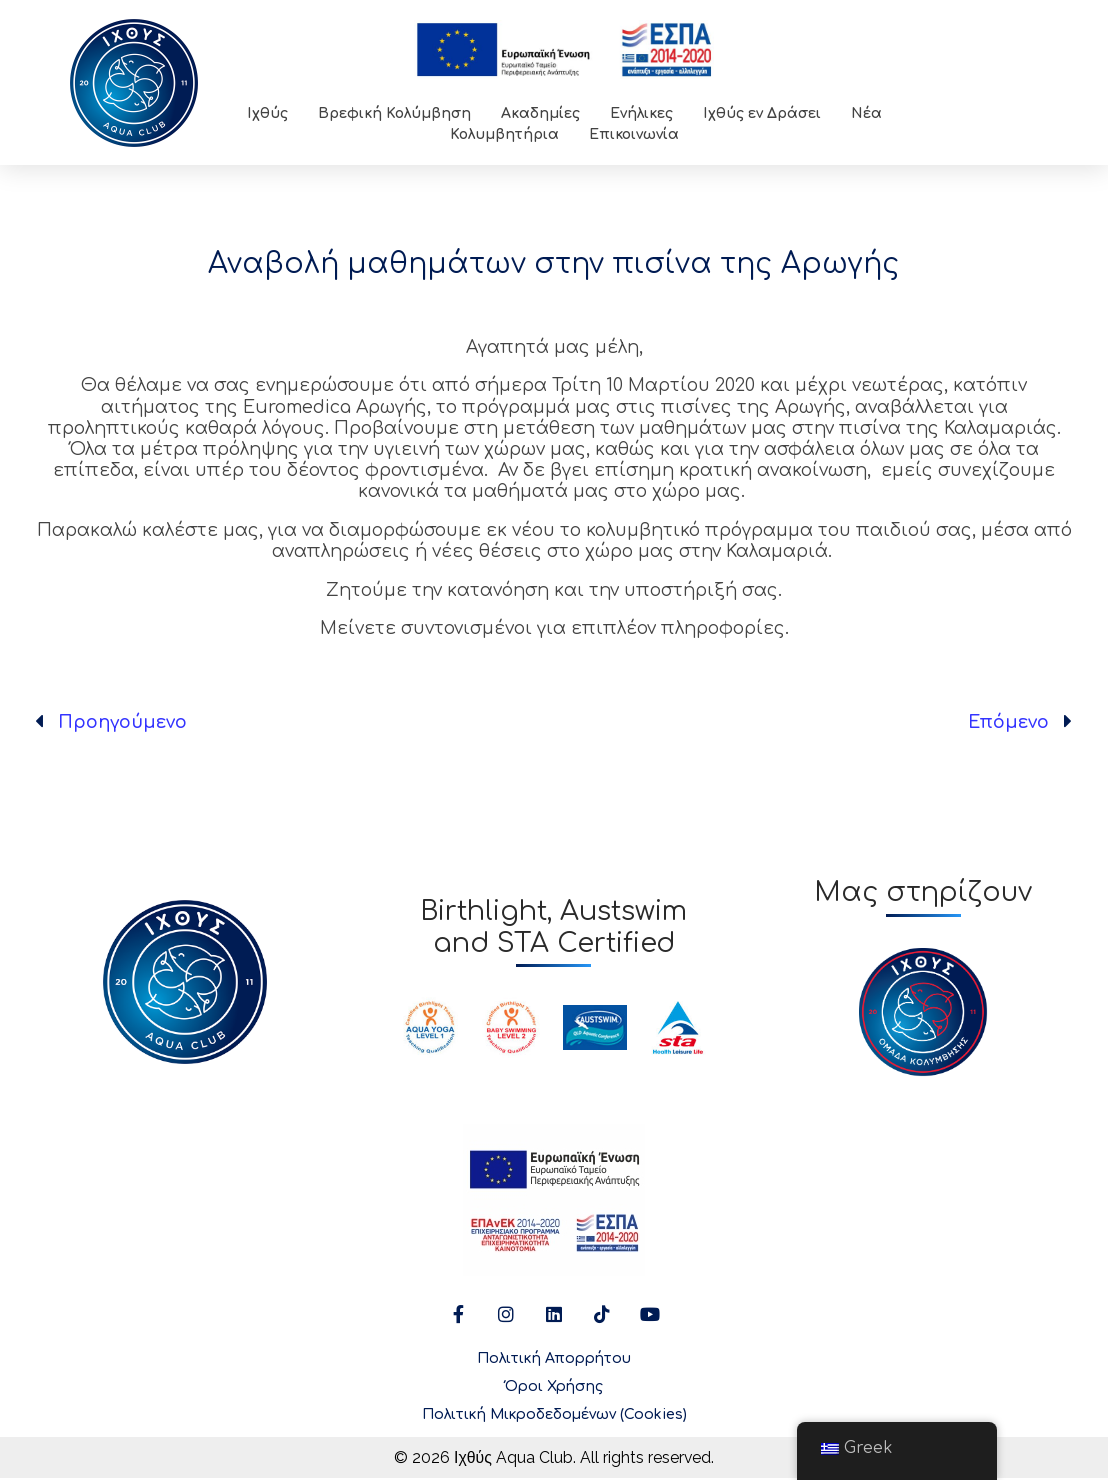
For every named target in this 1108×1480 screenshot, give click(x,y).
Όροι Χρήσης (554, 1388)
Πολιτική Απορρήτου (554, 1360)
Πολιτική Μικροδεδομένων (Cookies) (554, 1416)
